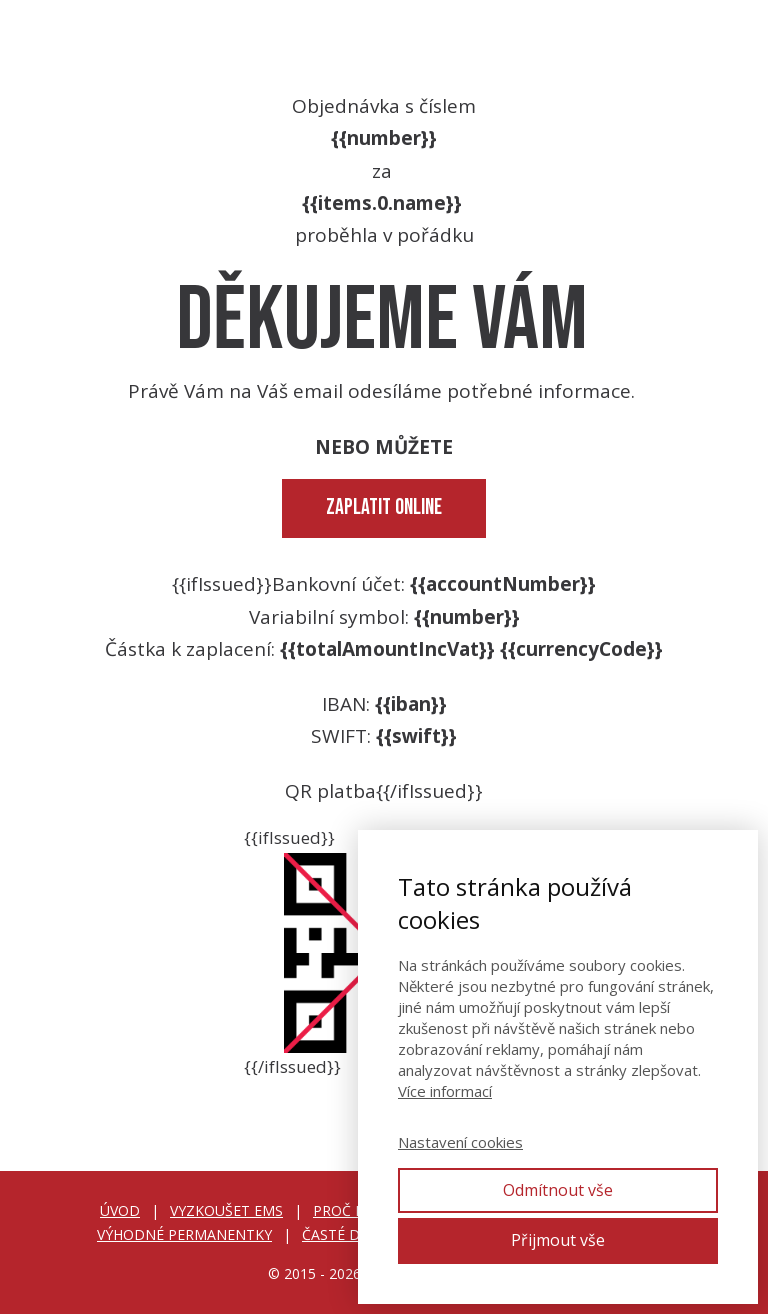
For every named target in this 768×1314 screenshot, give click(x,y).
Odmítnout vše (558, 1190)
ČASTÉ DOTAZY (354, 1234)
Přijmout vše (558, 1240)
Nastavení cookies (460, 1142)
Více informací (445, 1091)
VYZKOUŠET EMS (226, 1210)
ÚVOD (120, 1210)
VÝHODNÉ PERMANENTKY (184, 1234)
